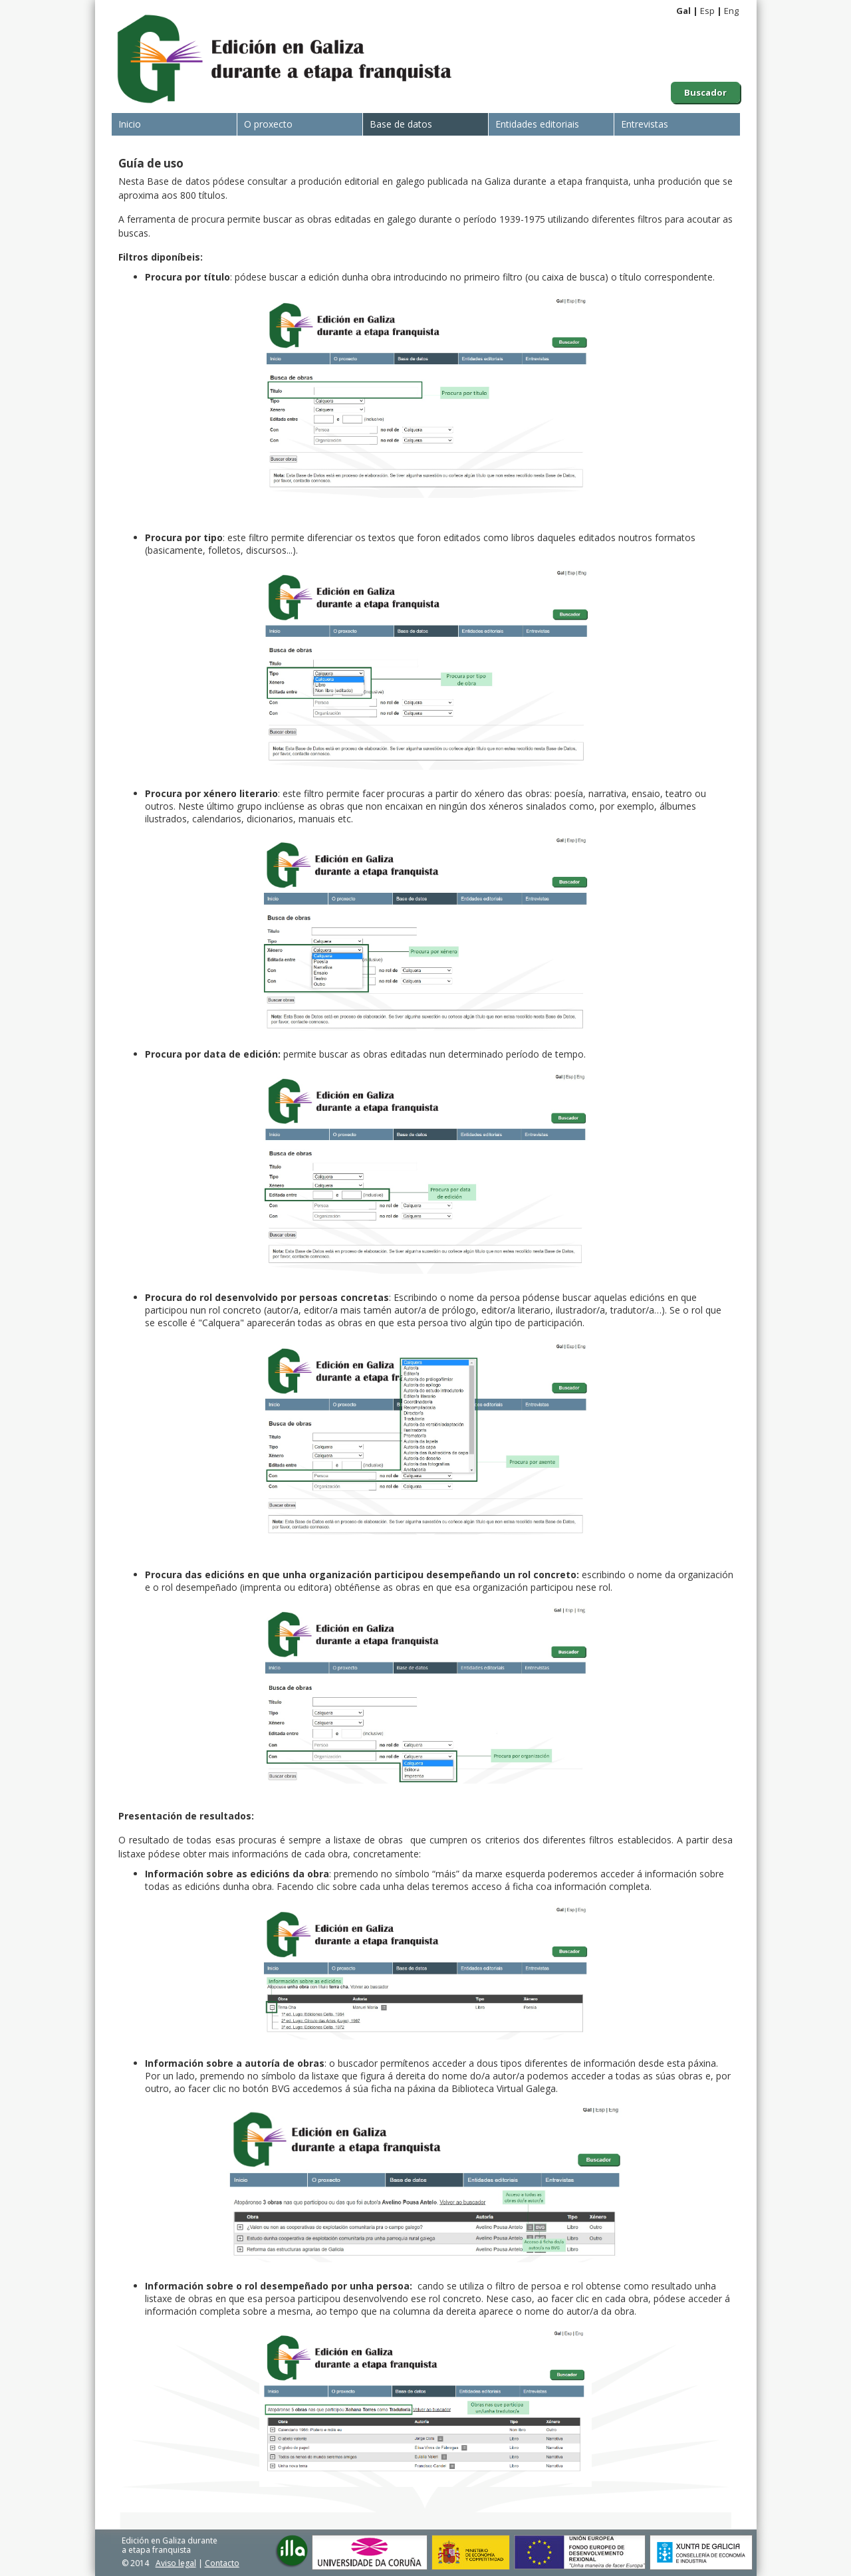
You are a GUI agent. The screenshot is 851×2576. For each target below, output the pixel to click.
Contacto (222, 2563)
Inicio (129, 124)
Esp (707, 11)
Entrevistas (644, 124)
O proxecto (268, 124)
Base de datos (401, 124)
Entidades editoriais (537, 124)
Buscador (705, 92)
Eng (731, 11)
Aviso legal (176, 2563)
